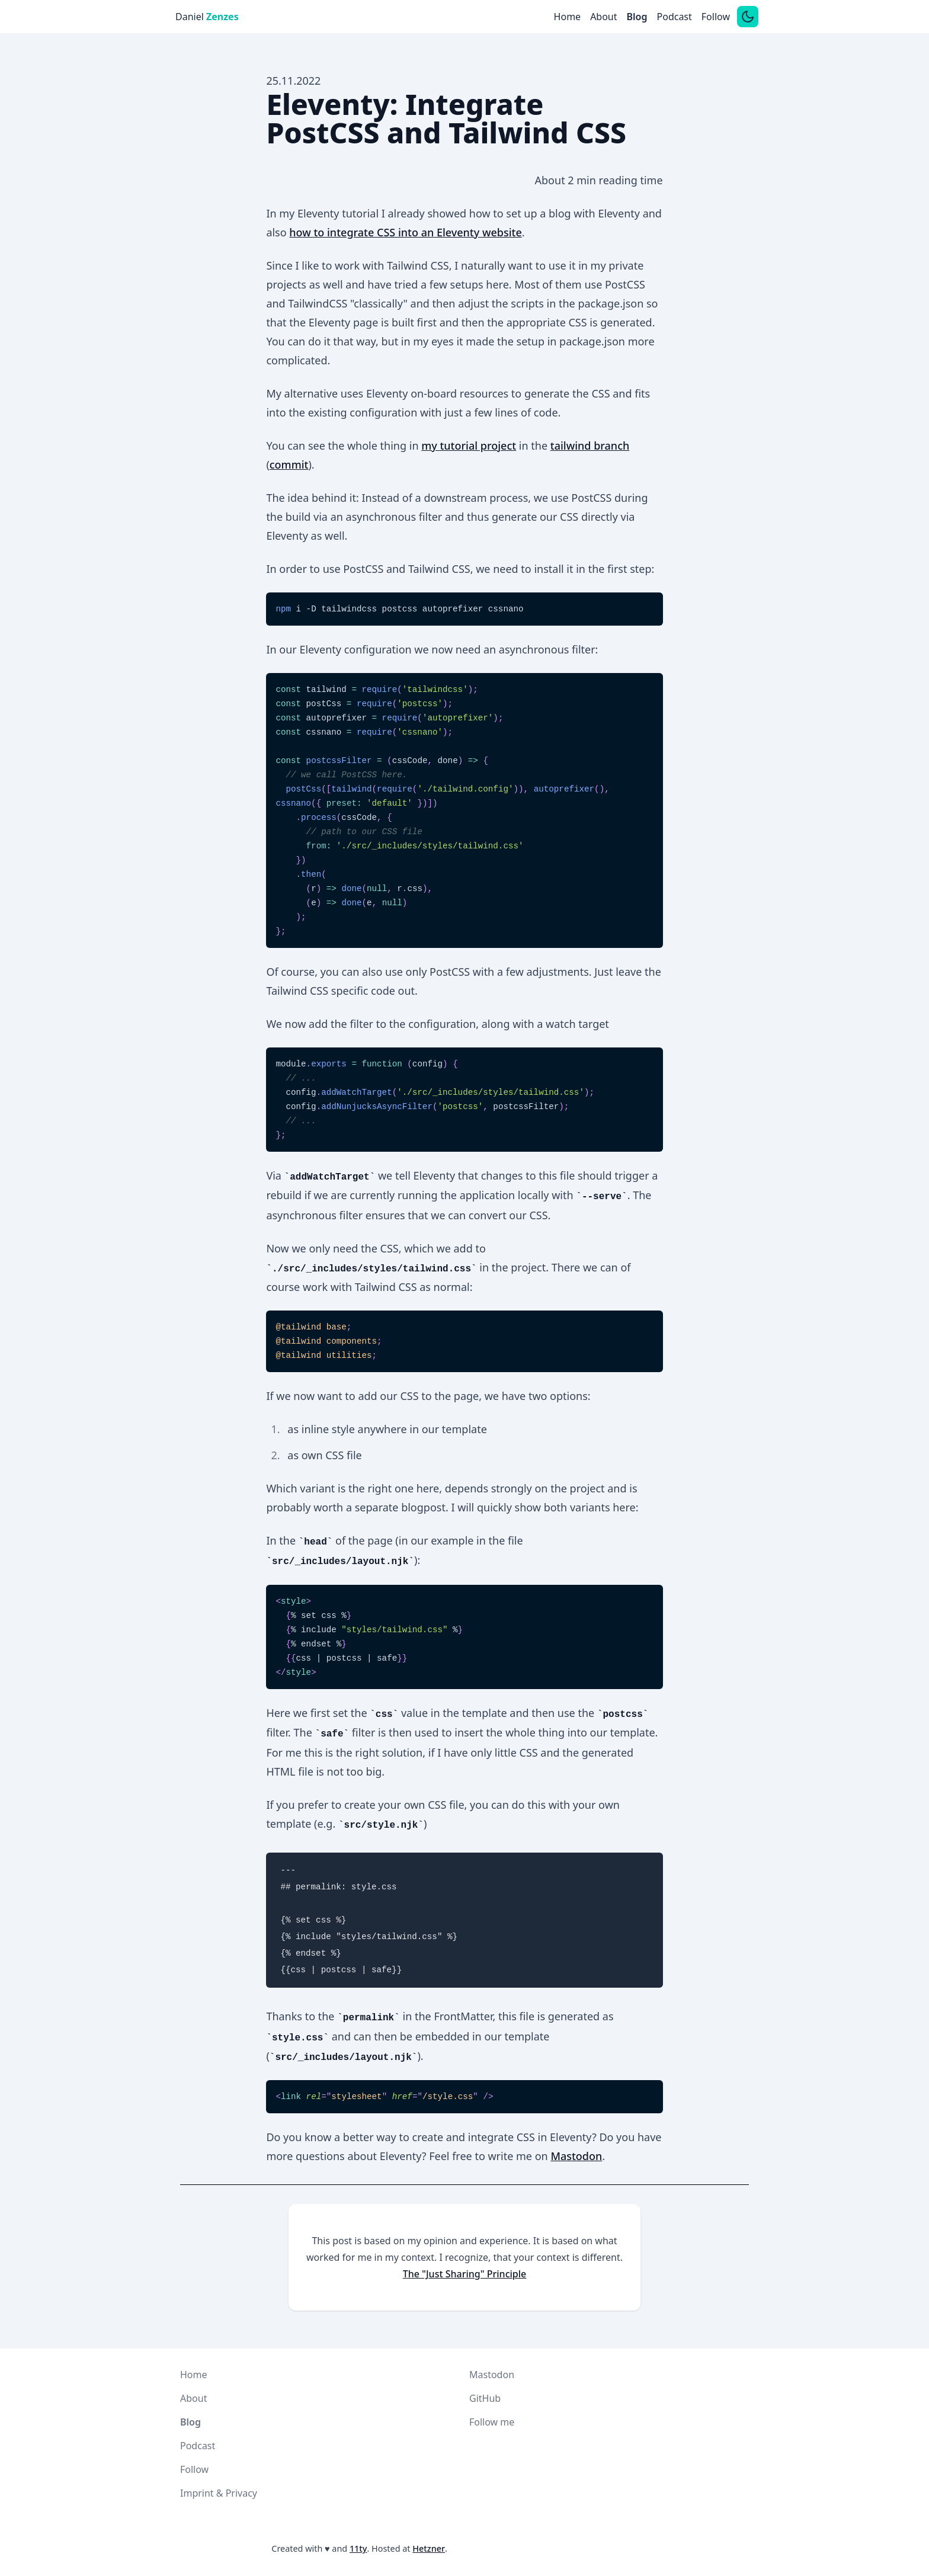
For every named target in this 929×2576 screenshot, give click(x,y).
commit (289, 464)
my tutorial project (468, 445)
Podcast (674, 16)
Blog (637, 16)
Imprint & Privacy (218, 2493)
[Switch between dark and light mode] (747, 16)
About (603, 16)
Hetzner (428, 2548)
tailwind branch (590, 445)
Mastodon (576, 2156)
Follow (715, 16)
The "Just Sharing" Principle (465, 2273)
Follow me (491, 2421)
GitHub (485, 2398)
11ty (358, 2548)
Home (567, 16)
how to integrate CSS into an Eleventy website (405, 232)
